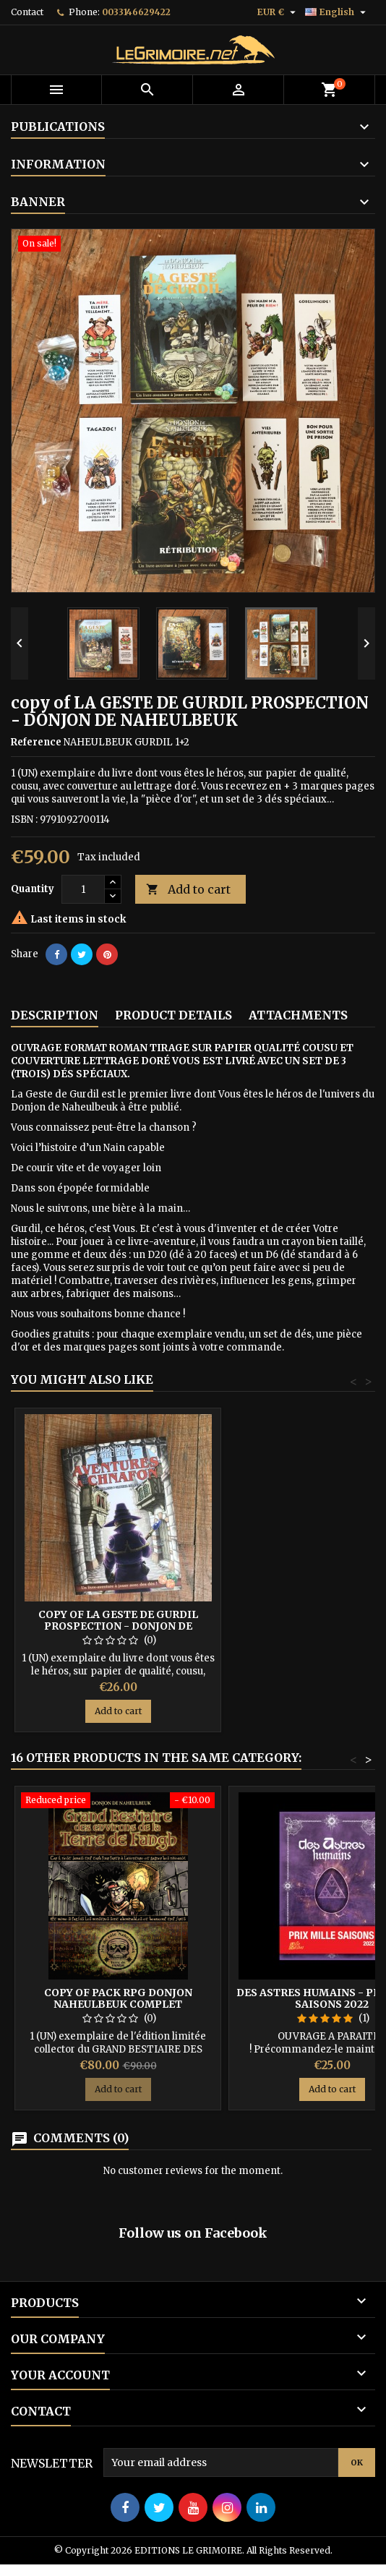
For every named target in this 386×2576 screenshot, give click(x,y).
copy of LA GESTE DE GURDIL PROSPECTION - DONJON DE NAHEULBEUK (118, 1626)
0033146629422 (136, 12)
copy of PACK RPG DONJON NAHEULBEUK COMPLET (118, 1998)
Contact (27, 12)
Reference (36, 742)
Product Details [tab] (173, 1015)
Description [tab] (54, 1015)
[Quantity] (83, 889)
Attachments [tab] (298, 1015)
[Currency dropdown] (278, 12)
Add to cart (188, 889)
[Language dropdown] (337, 12)
